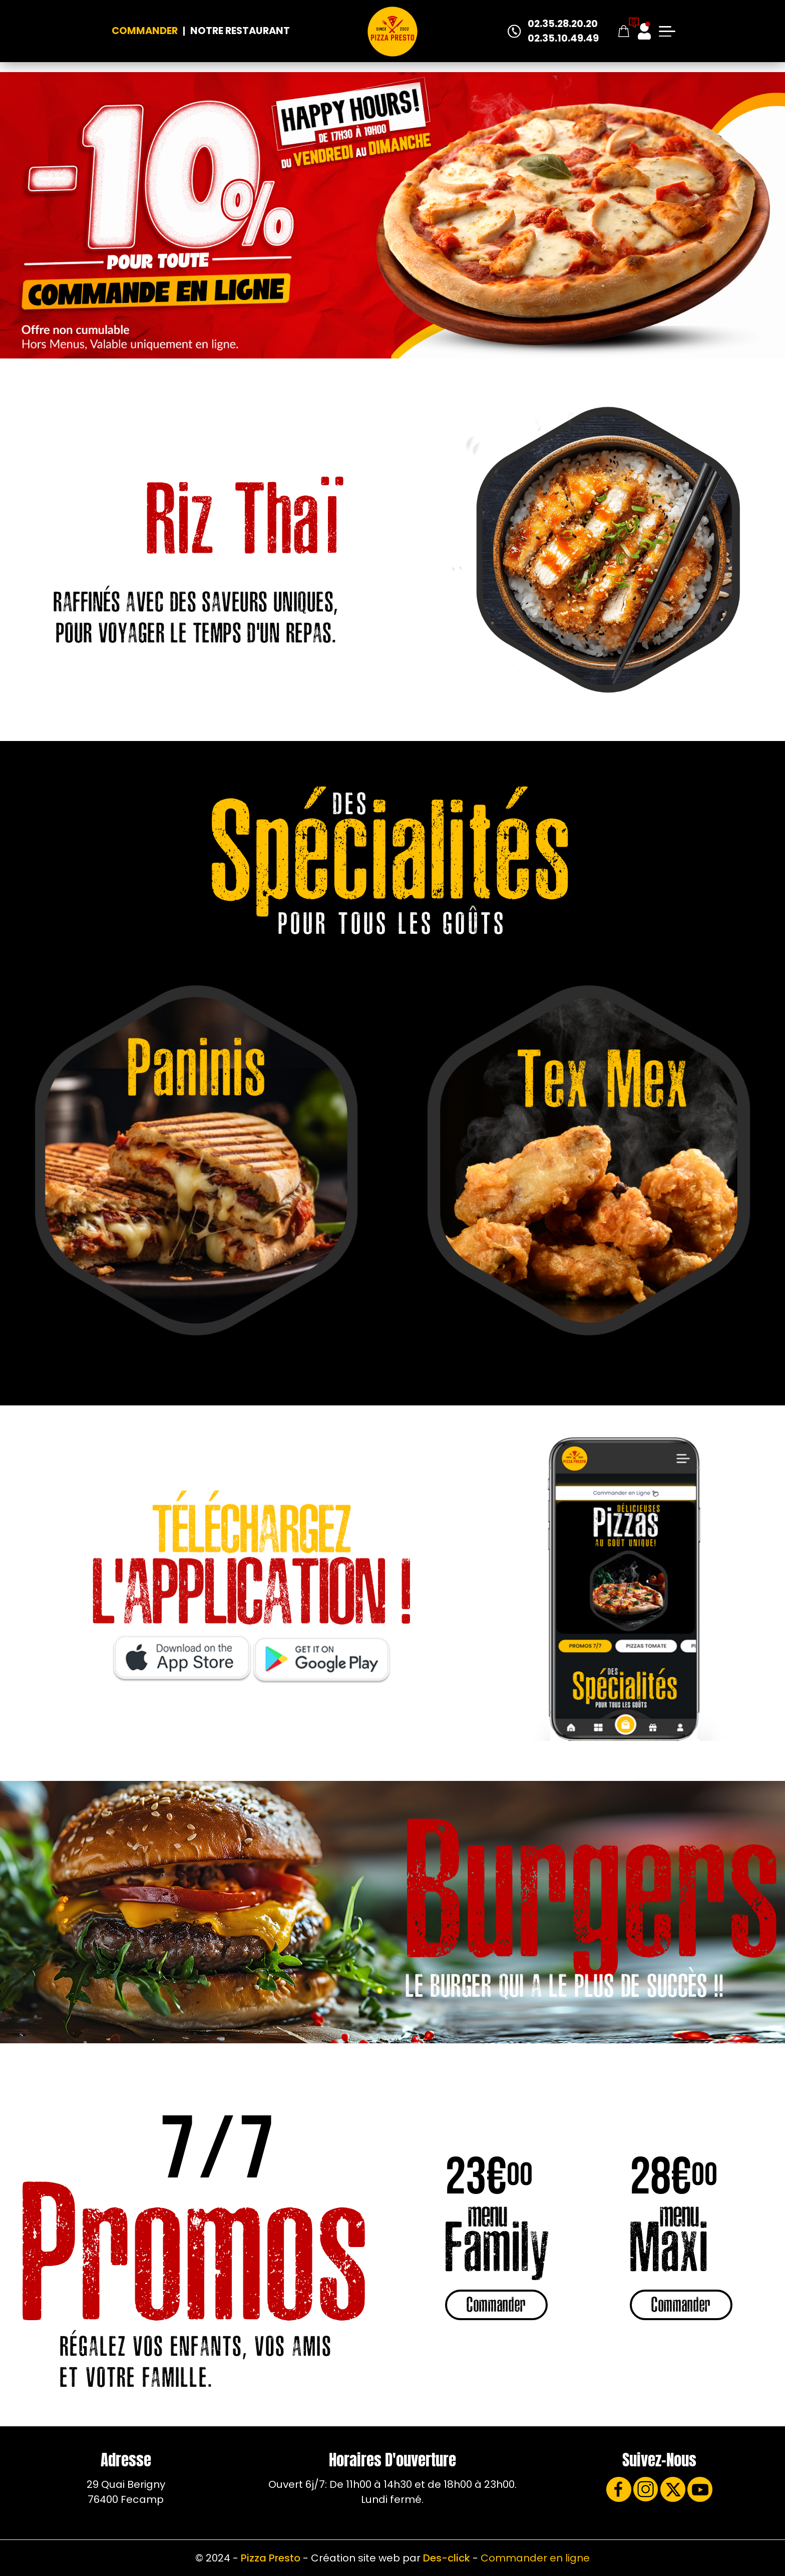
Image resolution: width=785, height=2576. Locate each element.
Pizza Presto (270, 2558)
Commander (145, 31)
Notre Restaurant (240, 31)
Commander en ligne (535, 2558)
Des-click (446, 2558)
